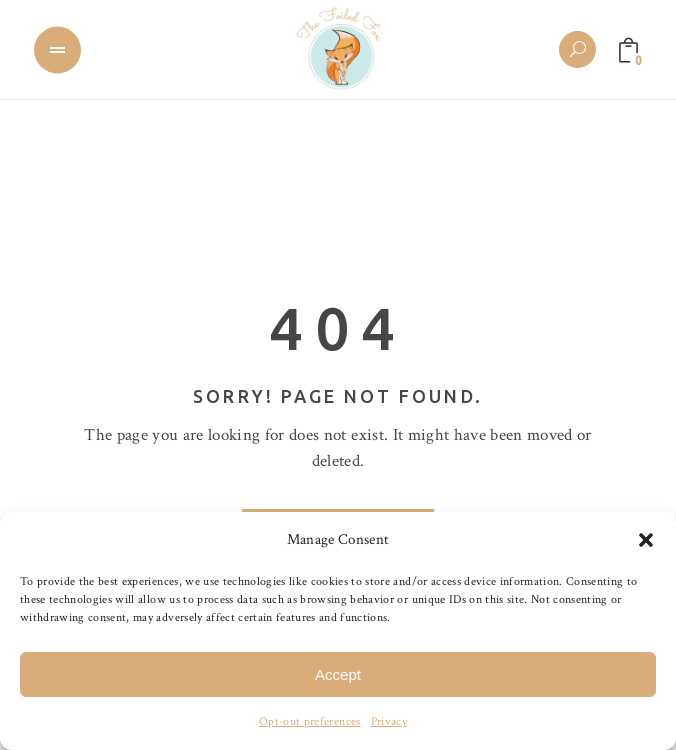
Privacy (389, 721)
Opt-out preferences (309, 721)
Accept (338, 674)
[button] (646, 540)
